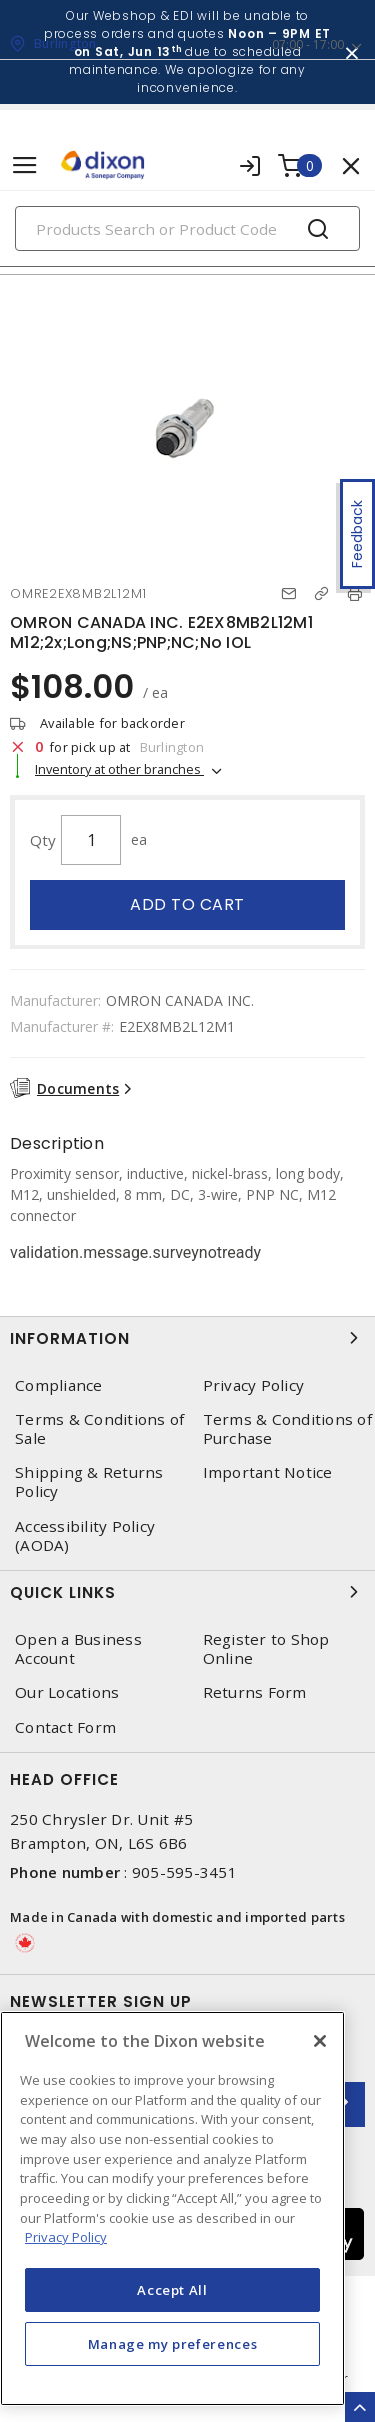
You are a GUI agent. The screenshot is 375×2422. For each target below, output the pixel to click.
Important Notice (268, 1472)
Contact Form (65, 1727)
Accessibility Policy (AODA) (85, 1536)
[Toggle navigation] (25, 165)
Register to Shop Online (266, 1649)
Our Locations (67, 1692)
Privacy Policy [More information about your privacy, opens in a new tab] (66, 2237)
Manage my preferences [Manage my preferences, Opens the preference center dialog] (173, 2344)
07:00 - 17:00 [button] (308, 44)
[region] (172, 2208)
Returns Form (255, 1692)
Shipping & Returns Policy (89, 1482)
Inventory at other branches (119, 769)
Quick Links (187, 1592)
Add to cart (187, 904)
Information (187, 1338)
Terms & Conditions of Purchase (287, 1429)
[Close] (320, 2041)
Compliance (59, 1385)
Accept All (172, 2290)
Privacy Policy (254, 1385)
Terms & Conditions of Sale (99, 1429)
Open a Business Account (78, 1649)
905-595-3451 (184, 1872)
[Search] (187, 228)
